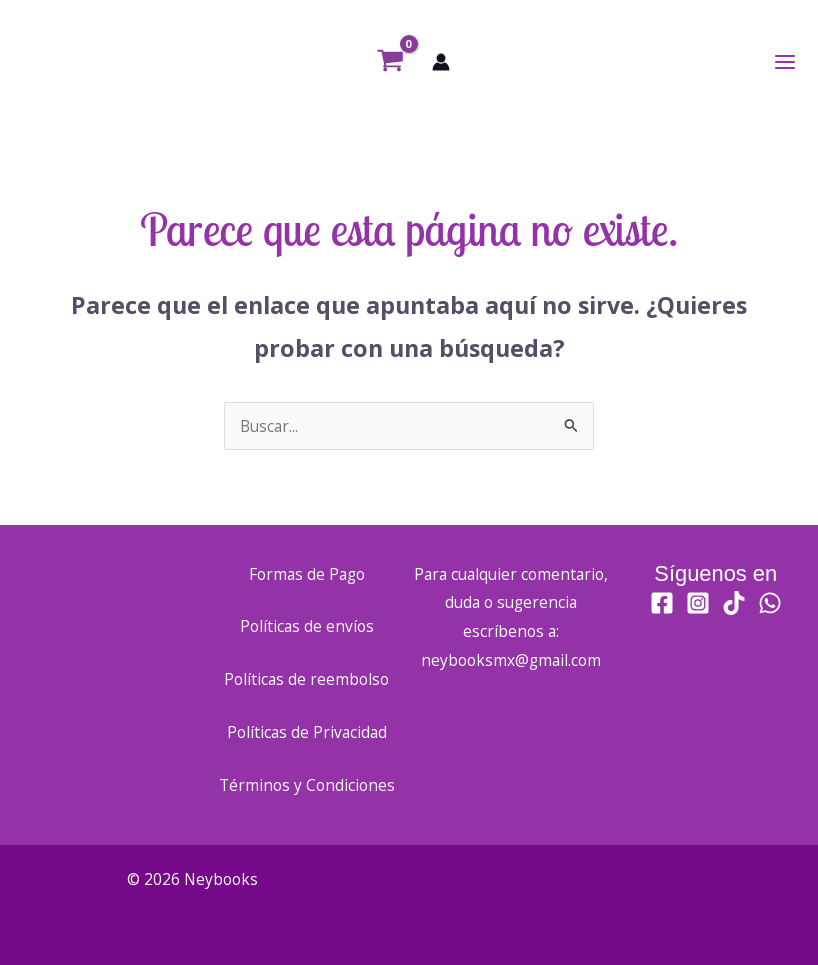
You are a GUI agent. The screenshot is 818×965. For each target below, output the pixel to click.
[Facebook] (662, 603)
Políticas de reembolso (306, 679)
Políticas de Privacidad (307, 732)
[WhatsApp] (770, 603)
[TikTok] (734, 603)
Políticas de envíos (307, 626)
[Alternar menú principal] (785, 62)
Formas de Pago (307, 574)
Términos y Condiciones (307, 785)
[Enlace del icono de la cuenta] (441, 62)
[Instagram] (698, 603)
